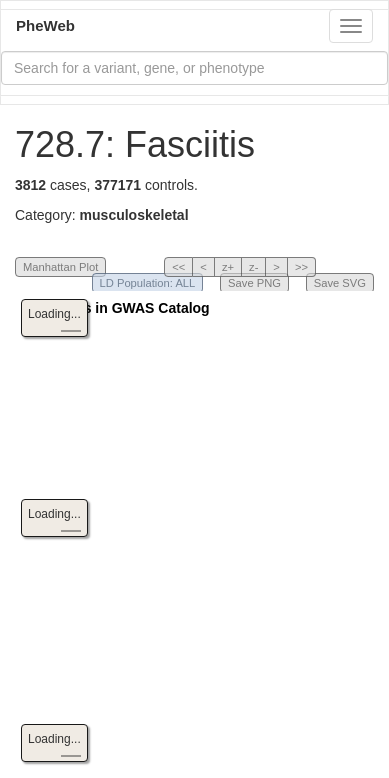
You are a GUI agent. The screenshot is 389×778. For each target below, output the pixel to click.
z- (253, 267)
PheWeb (45, 25)
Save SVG (340, 283)
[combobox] (194, 68)
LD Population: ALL (148, 283)
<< (178, 267)
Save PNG (254, 283)
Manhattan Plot (60, 267)
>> (301, 267)
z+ (228, 267)
